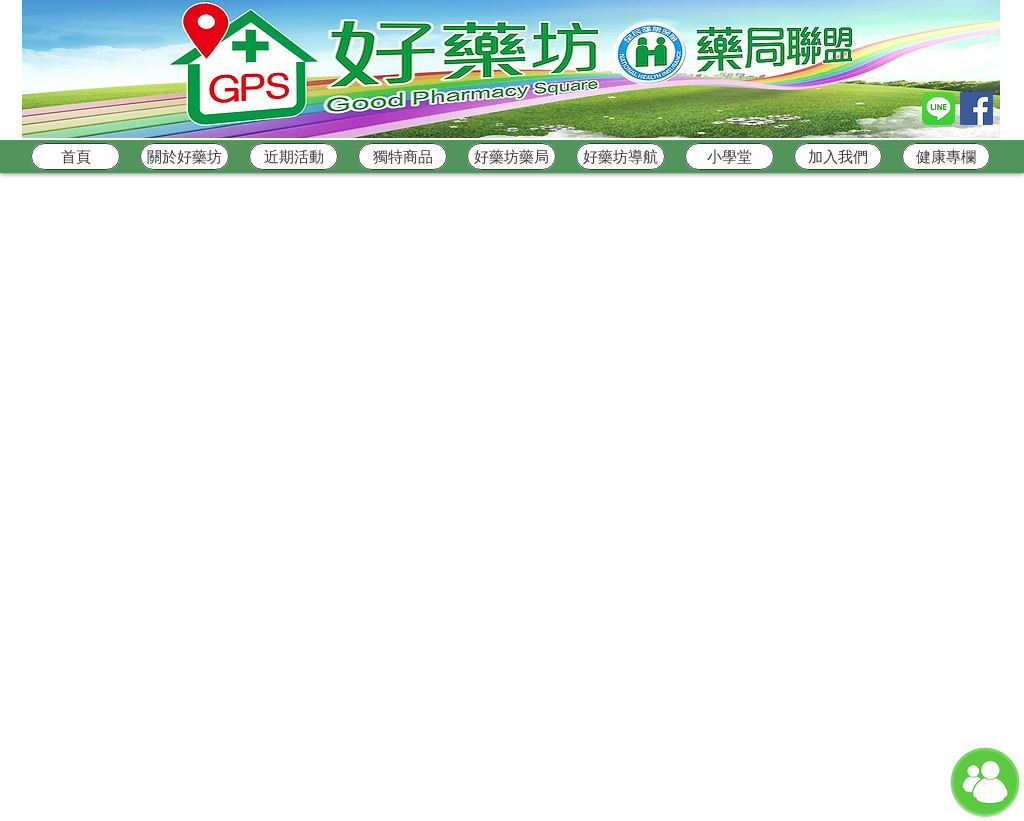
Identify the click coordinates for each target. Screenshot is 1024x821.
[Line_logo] (938, 108)
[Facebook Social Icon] (976, 108)
